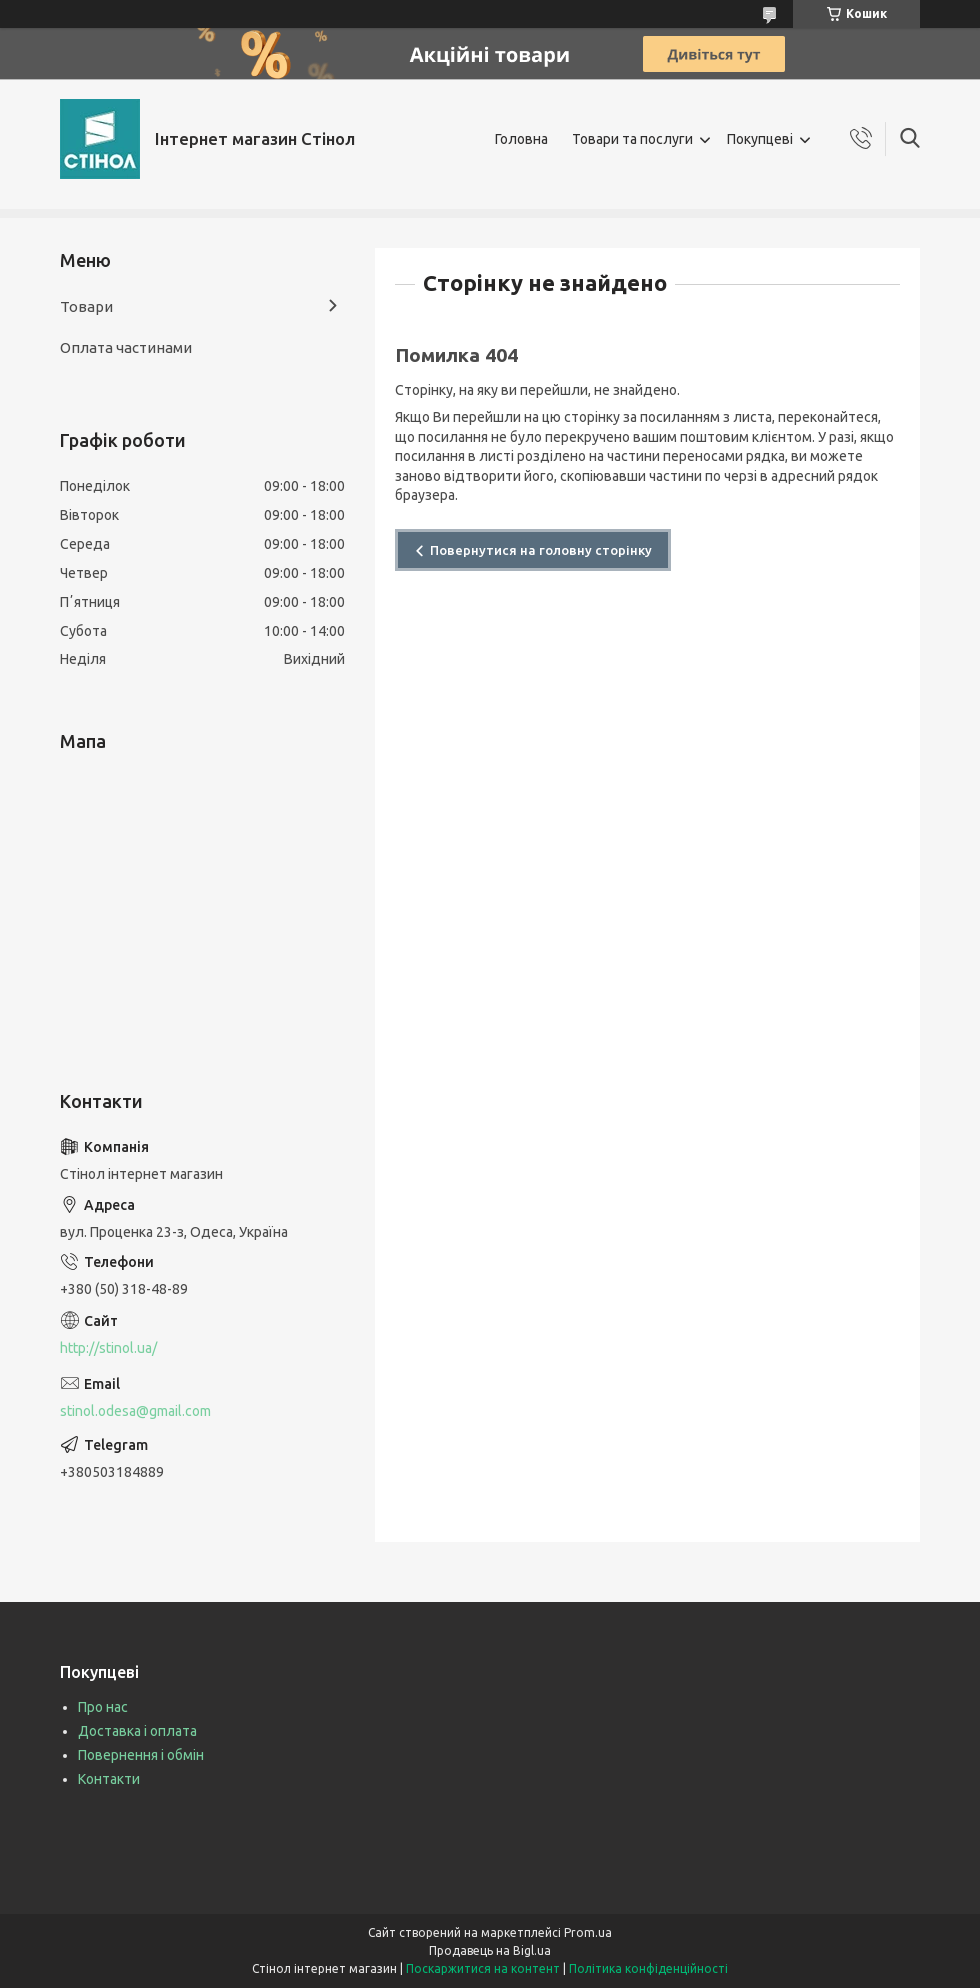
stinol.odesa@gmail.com (135, 1411)
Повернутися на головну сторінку (541, 550)
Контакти (109, 1779)
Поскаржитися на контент (483, 1968)
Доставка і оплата (137, 1731)
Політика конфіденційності (648, 1968)
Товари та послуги (632, 139)
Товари (86, 306)
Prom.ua (588, 1932)
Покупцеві (760, 139)
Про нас (103, 1707)
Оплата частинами (126, 347)
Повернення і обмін (141, 1755)
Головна (521, 139)
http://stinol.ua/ (108, 1348)
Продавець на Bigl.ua (490, 1950)
